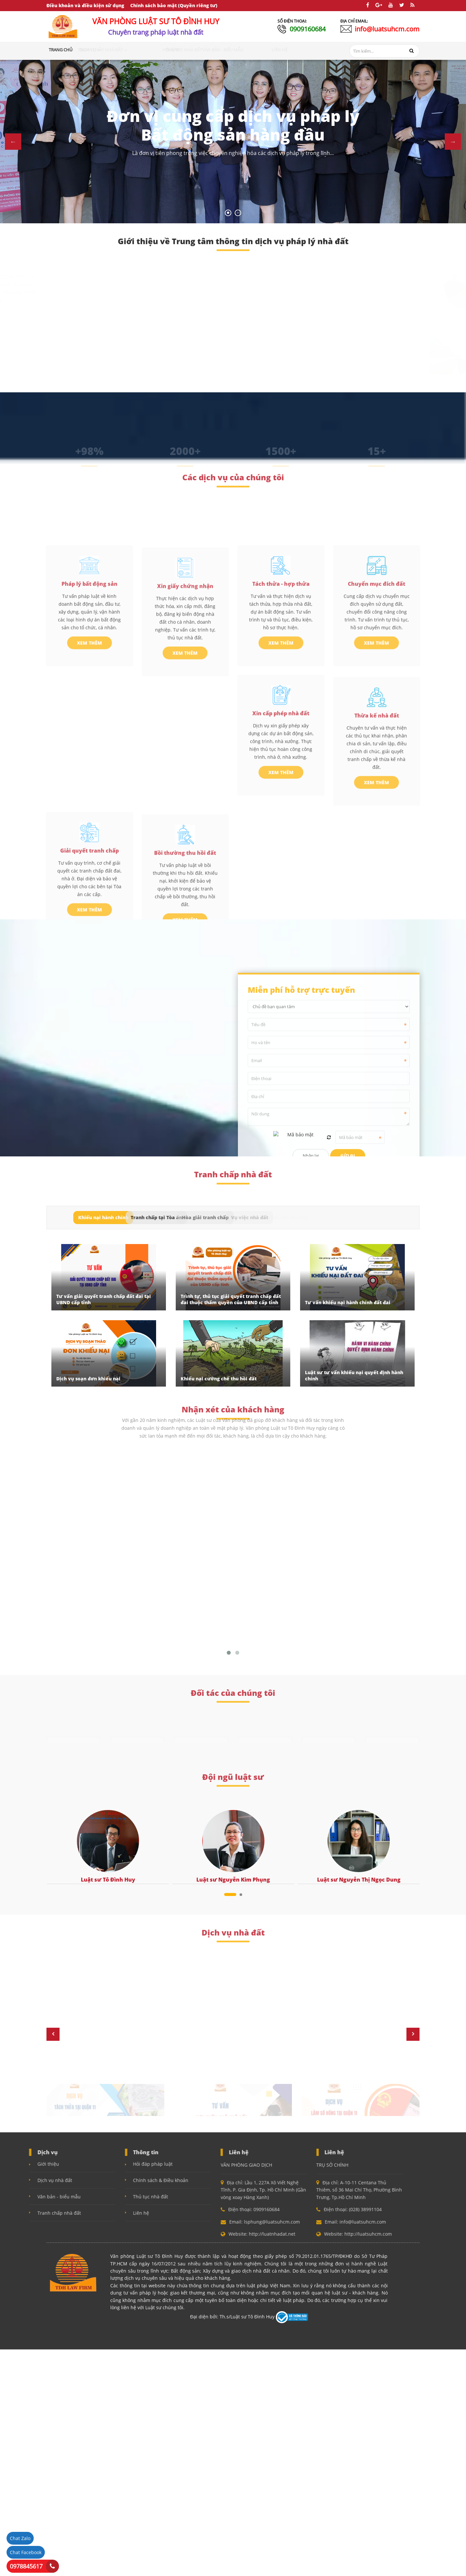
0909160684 (308, 29)
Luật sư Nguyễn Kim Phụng (233, 1879)
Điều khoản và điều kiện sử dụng (85, 5)
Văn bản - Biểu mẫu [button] (265, 50)
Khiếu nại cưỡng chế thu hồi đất (219, 1378)
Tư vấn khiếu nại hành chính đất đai (347, 1302)
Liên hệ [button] (299, 50)
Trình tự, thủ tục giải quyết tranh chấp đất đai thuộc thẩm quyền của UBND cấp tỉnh (231, 1299)
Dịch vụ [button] (113, 50)
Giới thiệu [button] (88, 50)
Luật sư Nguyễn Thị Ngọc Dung (359, 1879)
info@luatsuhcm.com (387, 29)
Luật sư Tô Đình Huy (108, 1879)
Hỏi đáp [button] (191, 50)
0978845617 (26, 2566)
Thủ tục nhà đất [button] (223, 50)
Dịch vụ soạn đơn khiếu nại (88, 1378)
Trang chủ (60, 50)
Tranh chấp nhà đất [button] (153, 50)
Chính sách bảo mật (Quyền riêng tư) (173, 5)
